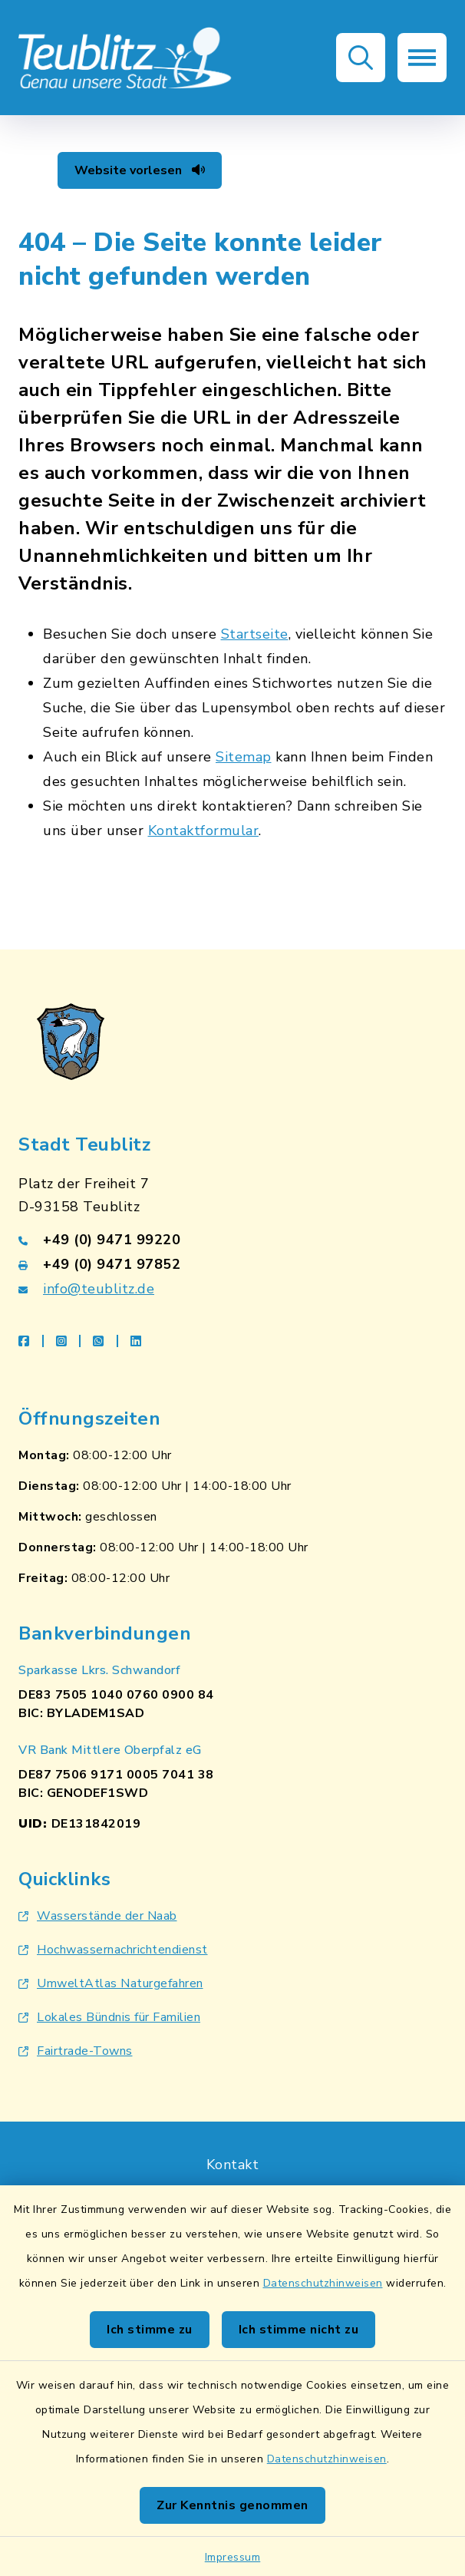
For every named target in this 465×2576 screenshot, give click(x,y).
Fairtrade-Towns (75, 2051)
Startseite (255, 634)
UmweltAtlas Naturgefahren (110, 1983)
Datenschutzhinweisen (323, 2283)
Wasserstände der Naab (97, 1915)
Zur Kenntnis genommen (232, 2505)
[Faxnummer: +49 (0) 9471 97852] (232, 1264)
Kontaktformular (203, 830)
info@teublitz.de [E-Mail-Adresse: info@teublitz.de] (98, 1289)
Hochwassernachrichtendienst (113, 1949)
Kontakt (232, 2164)
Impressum (233, 2557)
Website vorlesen (139, 170)
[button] (360, 57)
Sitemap (244, 757)
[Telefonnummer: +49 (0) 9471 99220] (232, 1239)
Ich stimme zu (150, 2329)
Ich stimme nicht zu (299, 2329)
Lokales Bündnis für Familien (109, 2017)
